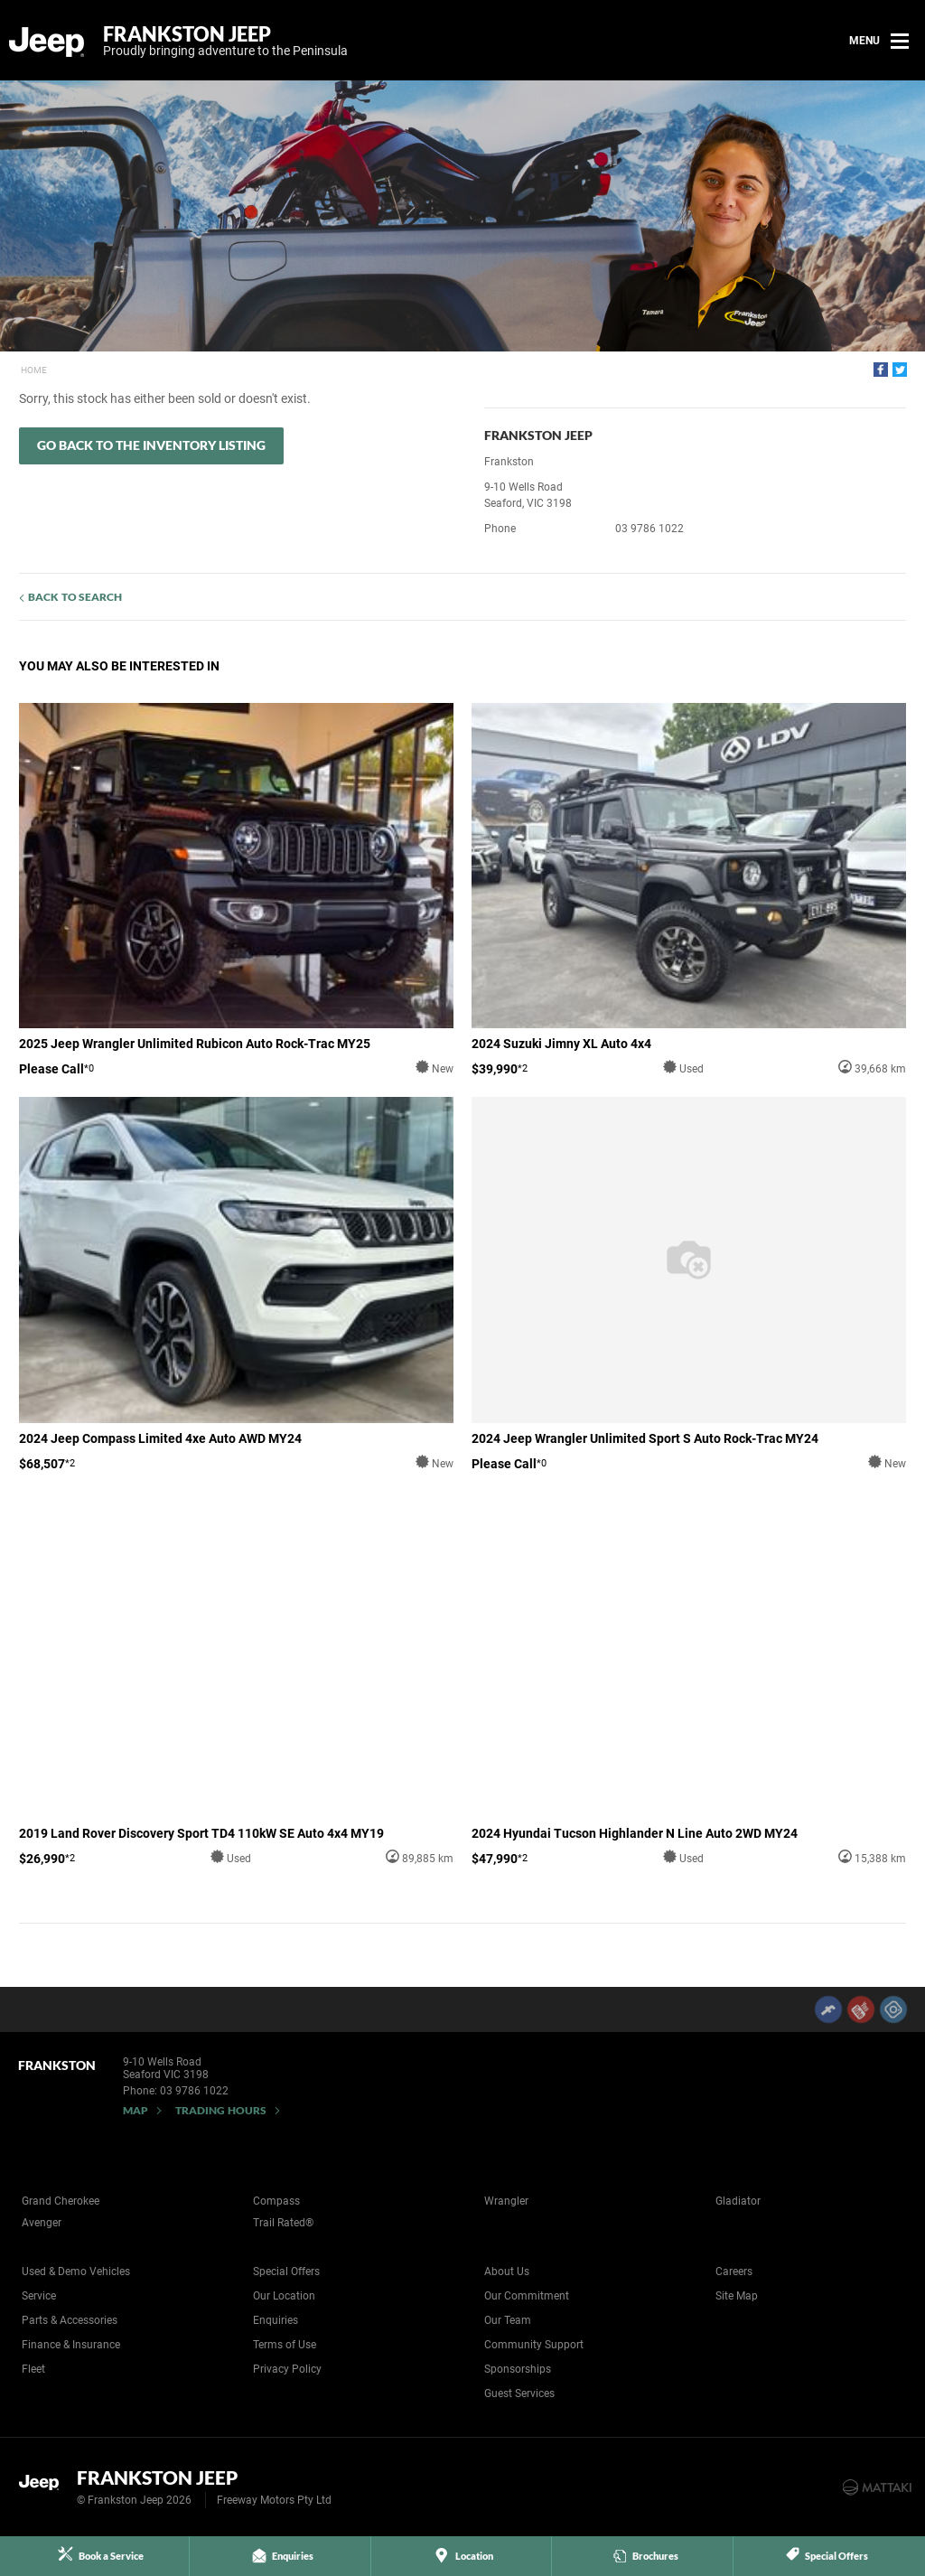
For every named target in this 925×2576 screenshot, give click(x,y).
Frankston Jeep (225, 40)
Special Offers (286, 2271)
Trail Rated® (283, 2222)
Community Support (534, 2344)
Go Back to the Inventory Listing (151, 445)
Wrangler (506, 2201)
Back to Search (75, 597)
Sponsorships (517, 2369)
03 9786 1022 (649, 528)
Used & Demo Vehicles (76, 2271)
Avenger (41, 2222)
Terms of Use (284, 2344)
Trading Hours (220, 2110)
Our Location (284, 2296)
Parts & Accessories (69, 2320)
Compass (276, 2201)
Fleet (33, 2369)
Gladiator (738, 2201)
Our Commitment (526, 2296)
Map (135, 2110)
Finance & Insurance (71, 2344)
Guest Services (519, 2393)
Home (34, 370)
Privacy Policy (287, 2369)
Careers (733, 2271)
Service (39, 2296)
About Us (506, 2271)
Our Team (507, 2320)
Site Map (736, 2296)
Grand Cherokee (60, 2201)
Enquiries (275, 2320)
